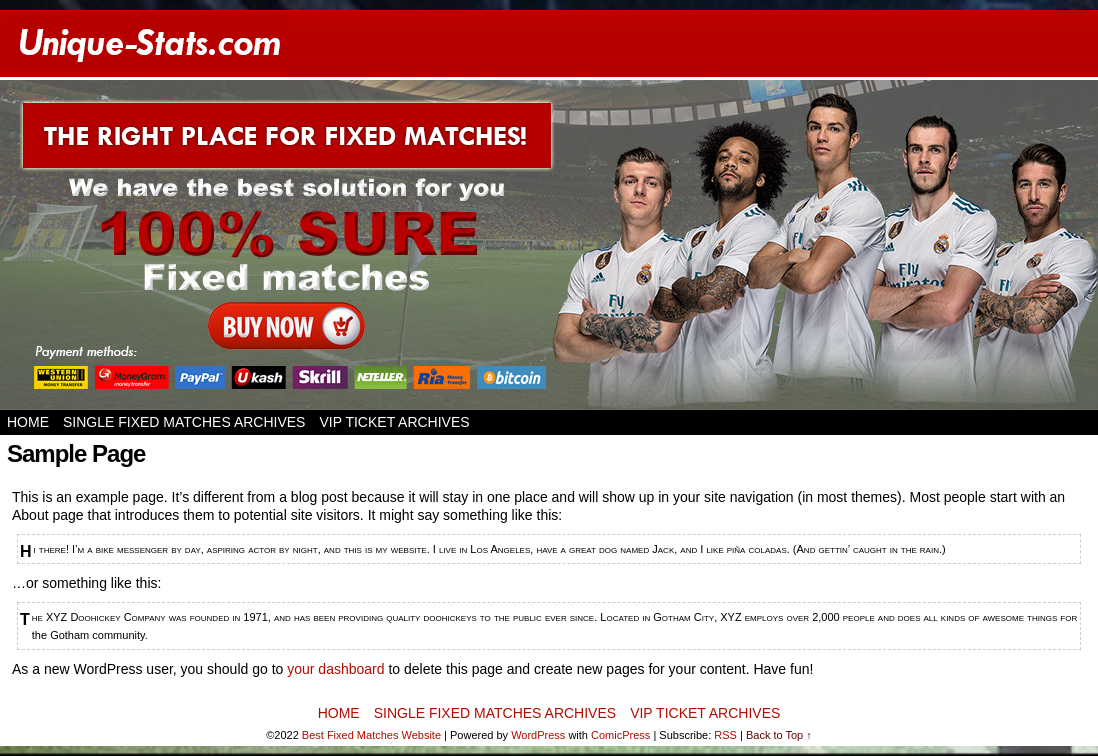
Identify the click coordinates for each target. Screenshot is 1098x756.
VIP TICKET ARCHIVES (394, 422)
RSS (725, 735)
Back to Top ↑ (779, 735)
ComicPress (620, 735)
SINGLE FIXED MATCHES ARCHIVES (184, 422)
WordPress (538, 735)
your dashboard (335, 669)
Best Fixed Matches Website (371, 735)
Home (28, 422)
